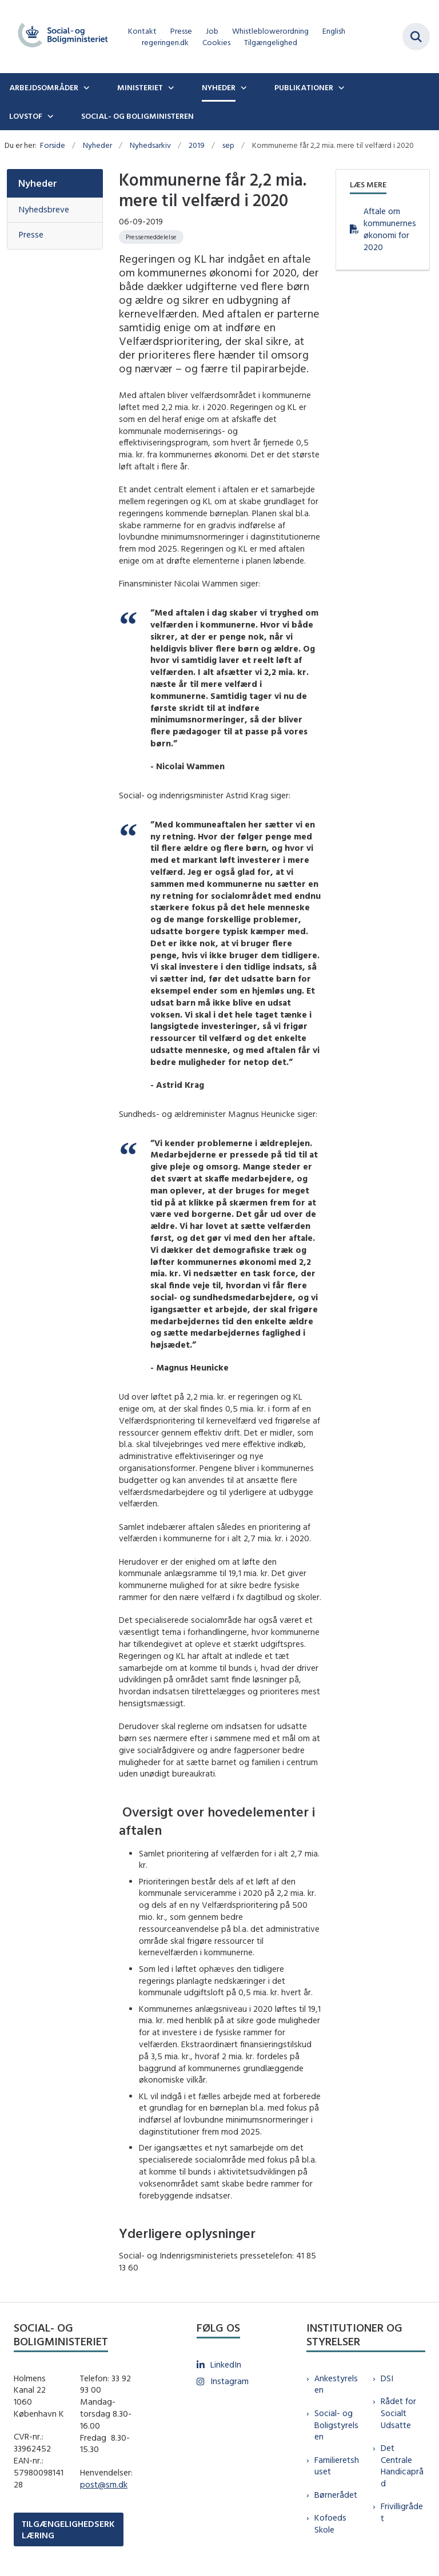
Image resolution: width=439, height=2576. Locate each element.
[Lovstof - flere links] (49, 116)
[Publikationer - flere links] (340, 87)
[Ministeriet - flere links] (169, 87)
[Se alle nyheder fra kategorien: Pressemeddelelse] (151, 237)
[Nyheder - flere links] (242, 87)
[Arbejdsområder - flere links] (85, 87)
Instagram (229, 2381)
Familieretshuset (336, 2465)
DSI (387, 2378)
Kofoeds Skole (330, 2523)
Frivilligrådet (402, 2512)
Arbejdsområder (43, 87)
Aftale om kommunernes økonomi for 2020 (390, 229)
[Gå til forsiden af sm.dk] (59, 36)
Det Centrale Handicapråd (402, 2465)
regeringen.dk (165, 42)
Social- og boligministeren (137, 116)
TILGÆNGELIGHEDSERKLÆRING (68, 2529)
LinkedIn (225, 2364)
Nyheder (219, 87)
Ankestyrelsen (336, 2384)
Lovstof (25, 116)
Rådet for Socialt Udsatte (398, 2413)
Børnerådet (335, 2494)
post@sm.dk (103, 2484)
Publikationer (303, 87)
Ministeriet (140, 87)
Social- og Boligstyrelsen (336, 2425)
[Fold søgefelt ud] (416, 36)
